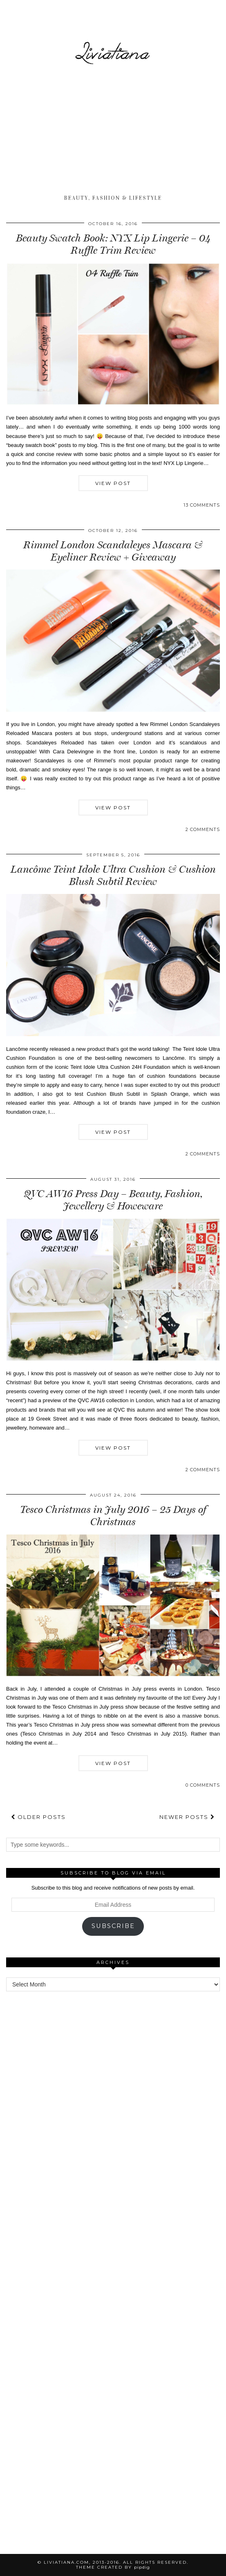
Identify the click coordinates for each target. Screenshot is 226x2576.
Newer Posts (187, 1817)
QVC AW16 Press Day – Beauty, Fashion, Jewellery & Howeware (113, 1200)
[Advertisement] (113, 131)
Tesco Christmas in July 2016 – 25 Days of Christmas (113, 1516)
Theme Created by (113, 2567)
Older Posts (38, 1817)
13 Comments (201, 505)
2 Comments (203, 829)
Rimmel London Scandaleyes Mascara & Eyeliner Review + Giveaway (113, 551)
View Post (113, 483)
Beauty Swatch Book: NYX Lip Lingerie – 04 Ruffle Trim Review (113, 244)
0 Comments (203, 1785)
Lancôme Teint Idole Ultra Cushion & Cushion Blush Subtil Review (113, 875)
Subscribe (113, 1926)
